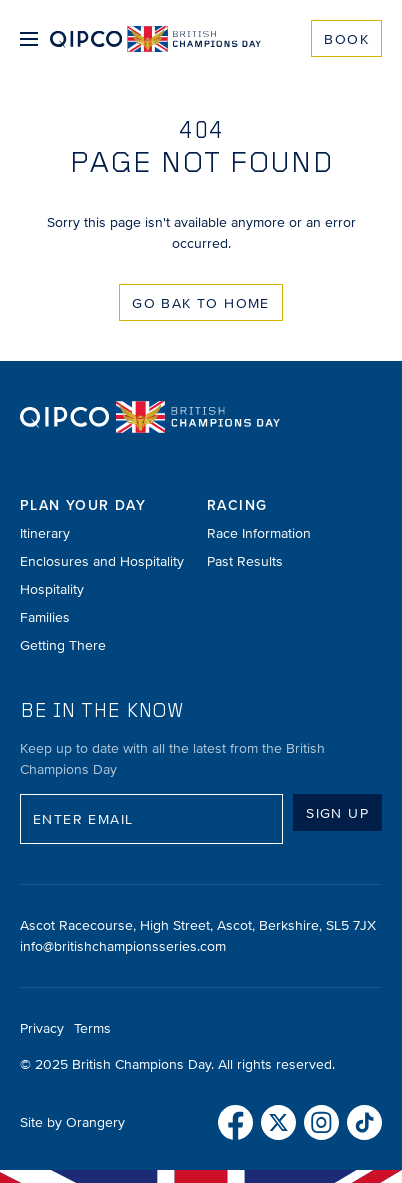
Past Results (245, 561)
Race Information (259, 533)
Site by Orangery (72, 1122)
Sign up (337, 813)
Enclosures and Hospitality (102, 561)
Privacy (42, 1028)
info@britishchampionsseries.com (123, 946)
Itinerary (45, 533)
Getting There (63, 645)
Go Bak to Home (201, 303)
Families (45, 617)
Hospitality (52, 589)
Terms (92, 1028)
